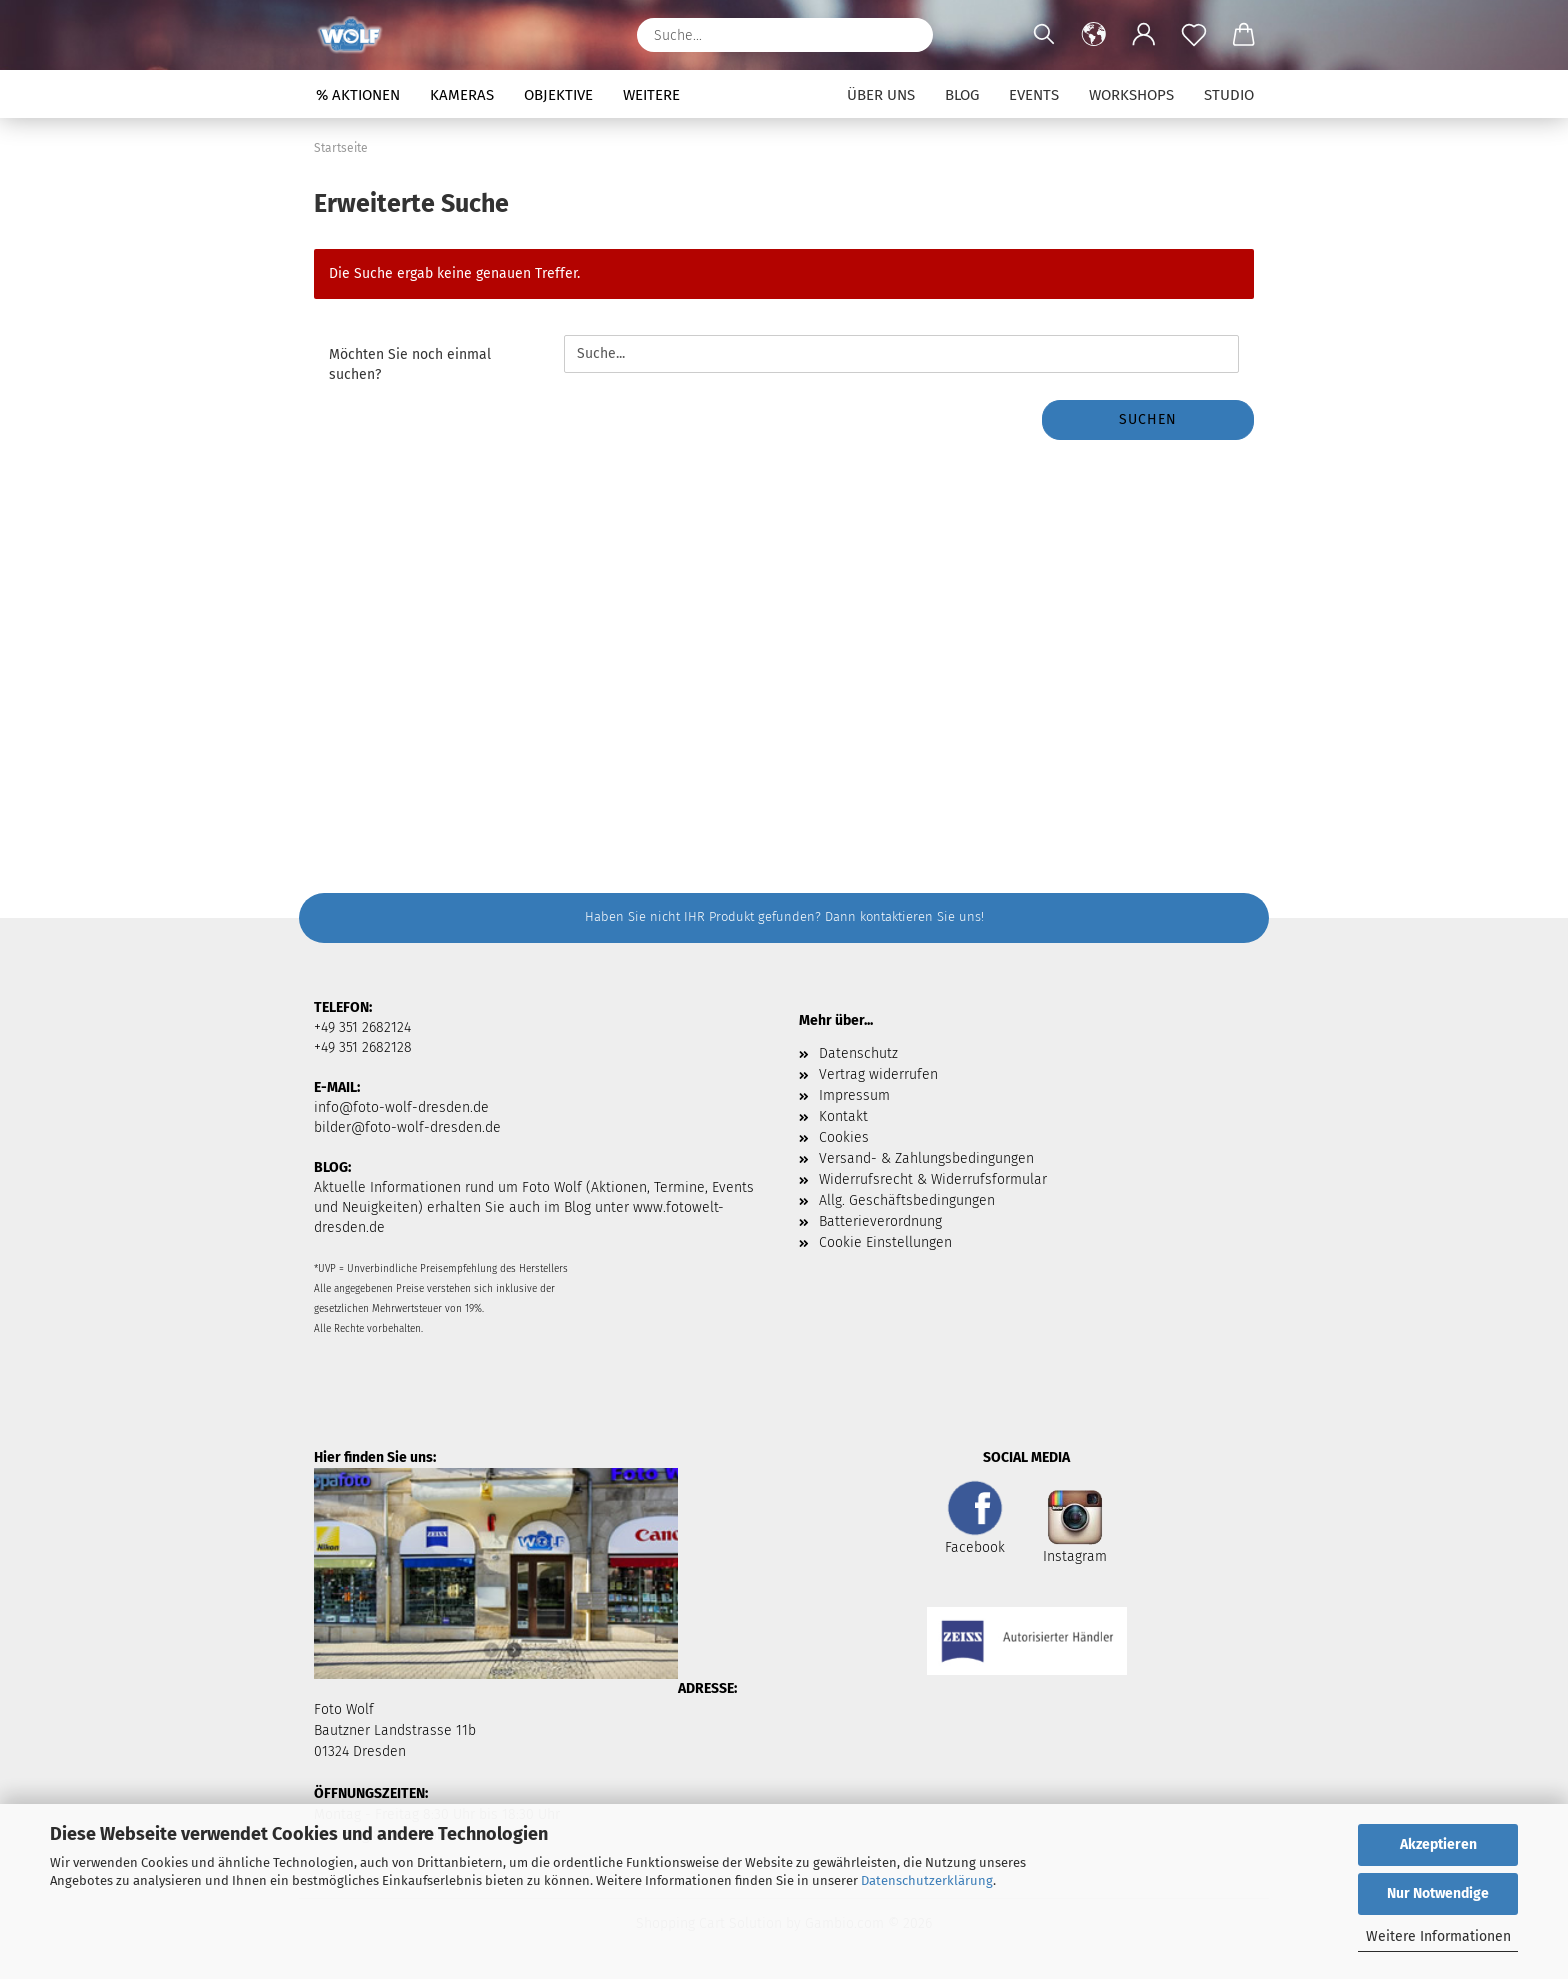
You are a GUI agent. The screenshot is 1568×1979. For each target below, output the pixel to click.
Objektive (558, 95)
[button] (1094, 35)
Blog (962, 95)
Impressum (854, 1095)
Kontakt (843, 1116)
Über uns (881, 95)
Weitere (651, 95)
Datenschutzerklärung (927, 1880)
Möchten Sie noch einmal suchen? (410, 364)
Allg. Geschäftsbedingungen (907, 1200)
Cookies (844, 1137)
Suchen (1148, 419)
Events (1034, 95)
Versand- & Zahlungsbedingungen (926, 1158)
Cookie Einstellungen (885, 1242)
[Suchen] (908, 35)
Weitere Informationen (1438, 1936)
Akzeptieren (1438, 1844)
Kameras (462, 95)
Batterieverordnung (880, 1221)
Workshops (1131, 95)
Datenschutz (858, 1053)
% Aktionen (358, 95)
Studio (1229, 95)
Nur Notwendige (1438, 1893)
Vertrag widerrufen (878, 1074)
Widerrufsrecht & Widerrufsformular (933, 1179)
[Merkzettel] (1194, 35)
